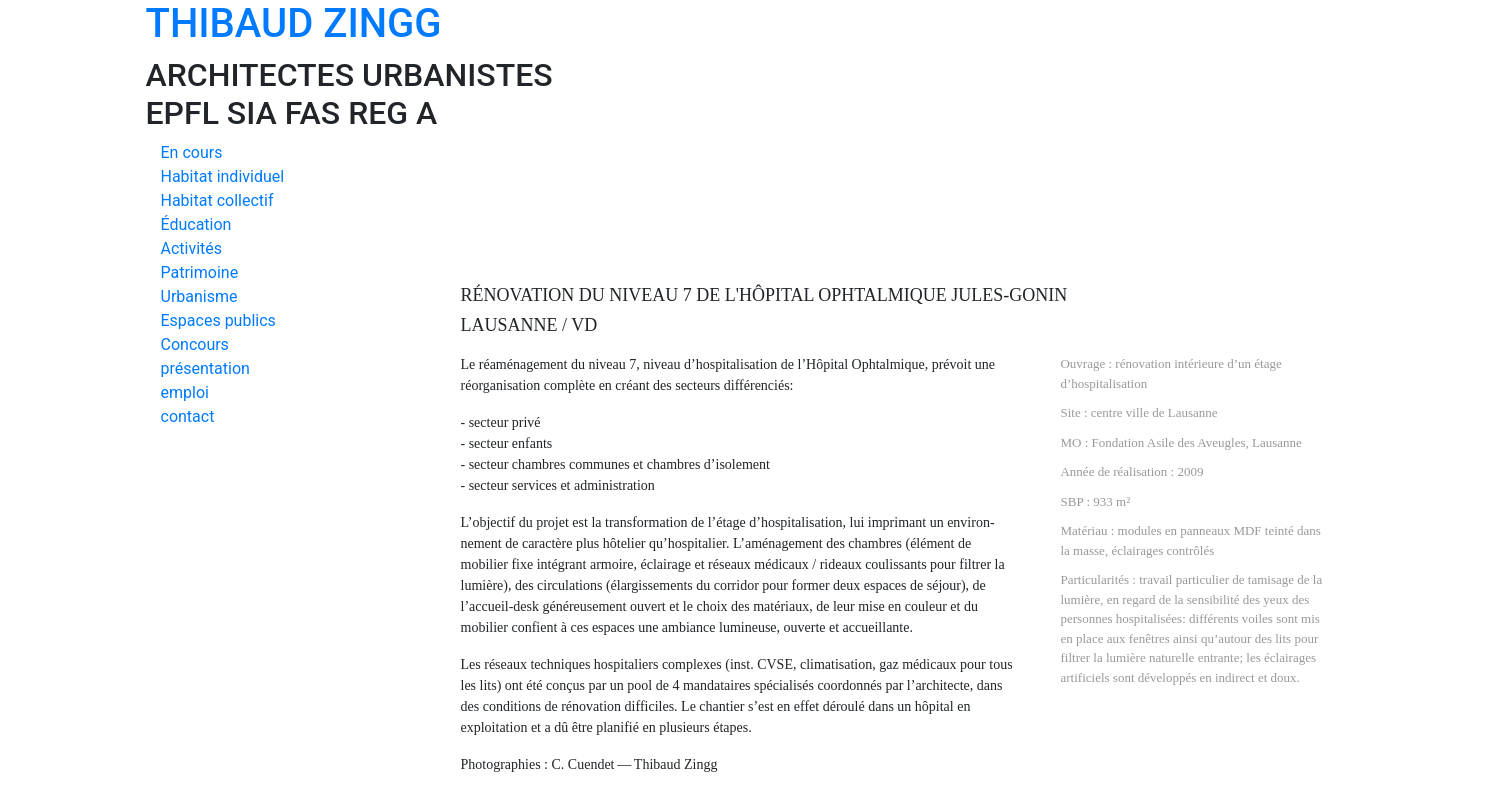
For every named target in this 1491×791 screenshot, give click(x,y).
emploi (185, 392)
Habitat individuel (223, 176)
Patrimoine (200, 272)
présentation (205, 368)
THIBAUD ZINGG (294, 23)
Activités (192, 248)
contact (188, 416)
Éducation (196, 224)
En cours (192, 152)
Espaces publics (218, 320)
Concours (195, 344)
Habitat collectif (217, 200)
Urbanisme (199, 296)
